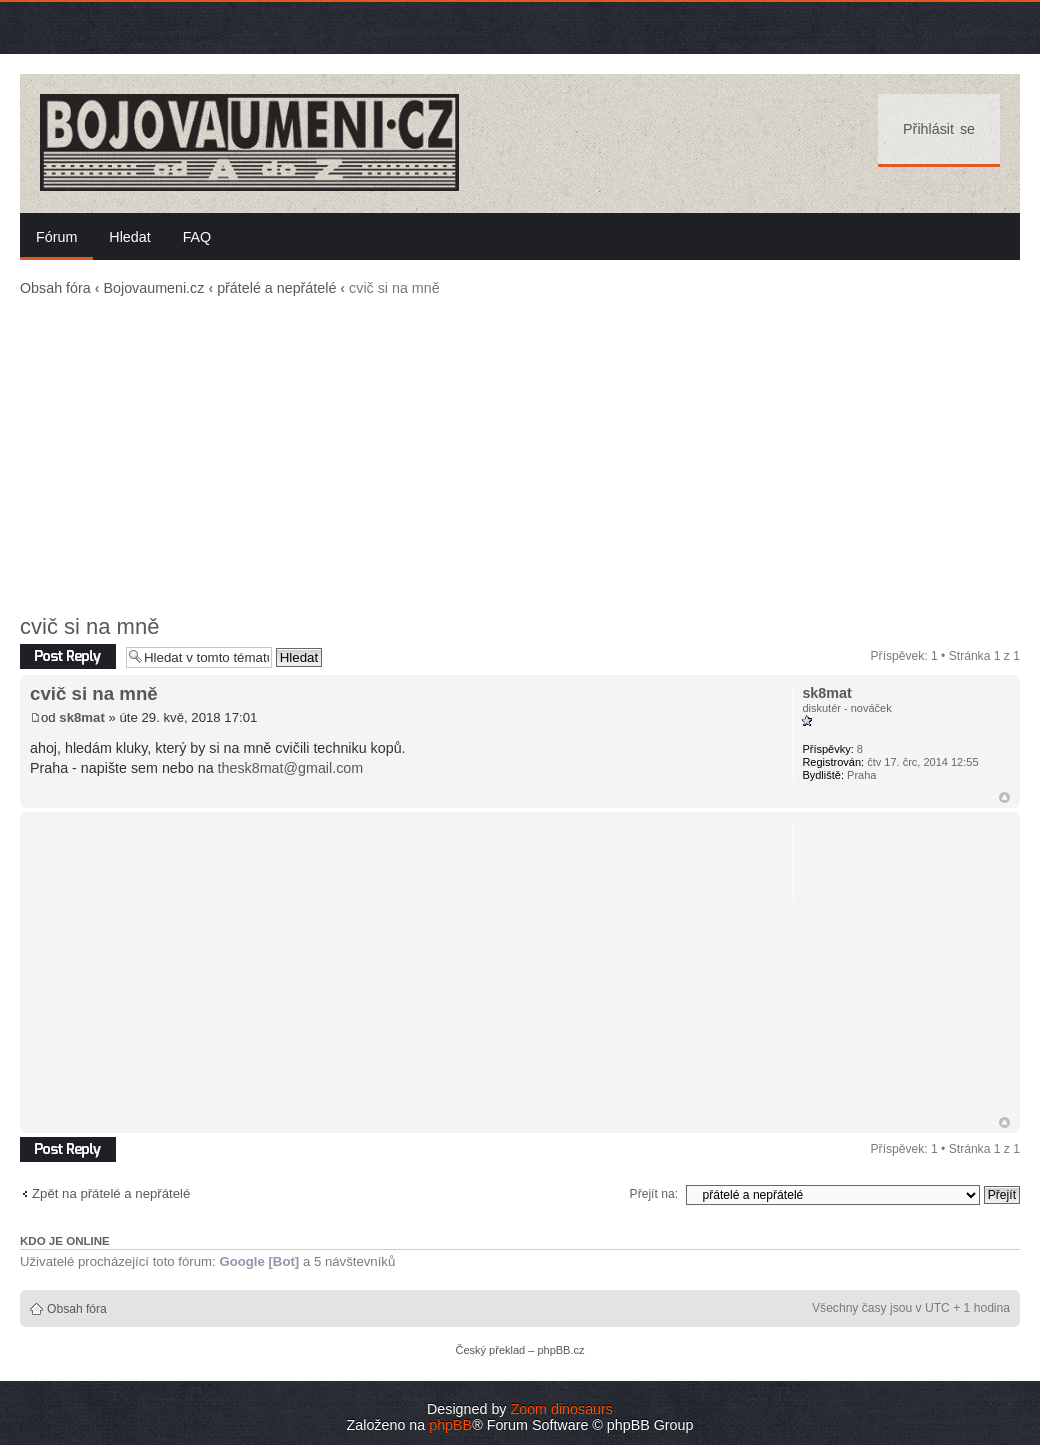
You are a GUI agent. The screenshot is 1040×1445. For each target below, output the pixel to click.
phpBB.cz (560, 1350)
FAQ (197, 237)
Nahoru (1004, 797)
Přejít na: (654, 1194)
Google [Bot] (259, 1261)
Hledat (129, 237)
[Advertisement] (520, 456)
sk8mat (81, 717)
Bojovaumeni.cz (153, 288)
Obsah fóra (55, 288)
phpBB (450, 1425)
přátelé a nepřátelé (276, 288)
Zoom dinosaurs (561, 1409)
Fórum (56, 237)
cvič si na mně (89, 626)
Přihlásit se (939, 129)
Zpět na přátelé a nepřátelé (111, 1193)
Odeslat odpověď (68, 656)
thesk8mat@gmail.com (291, 768)
